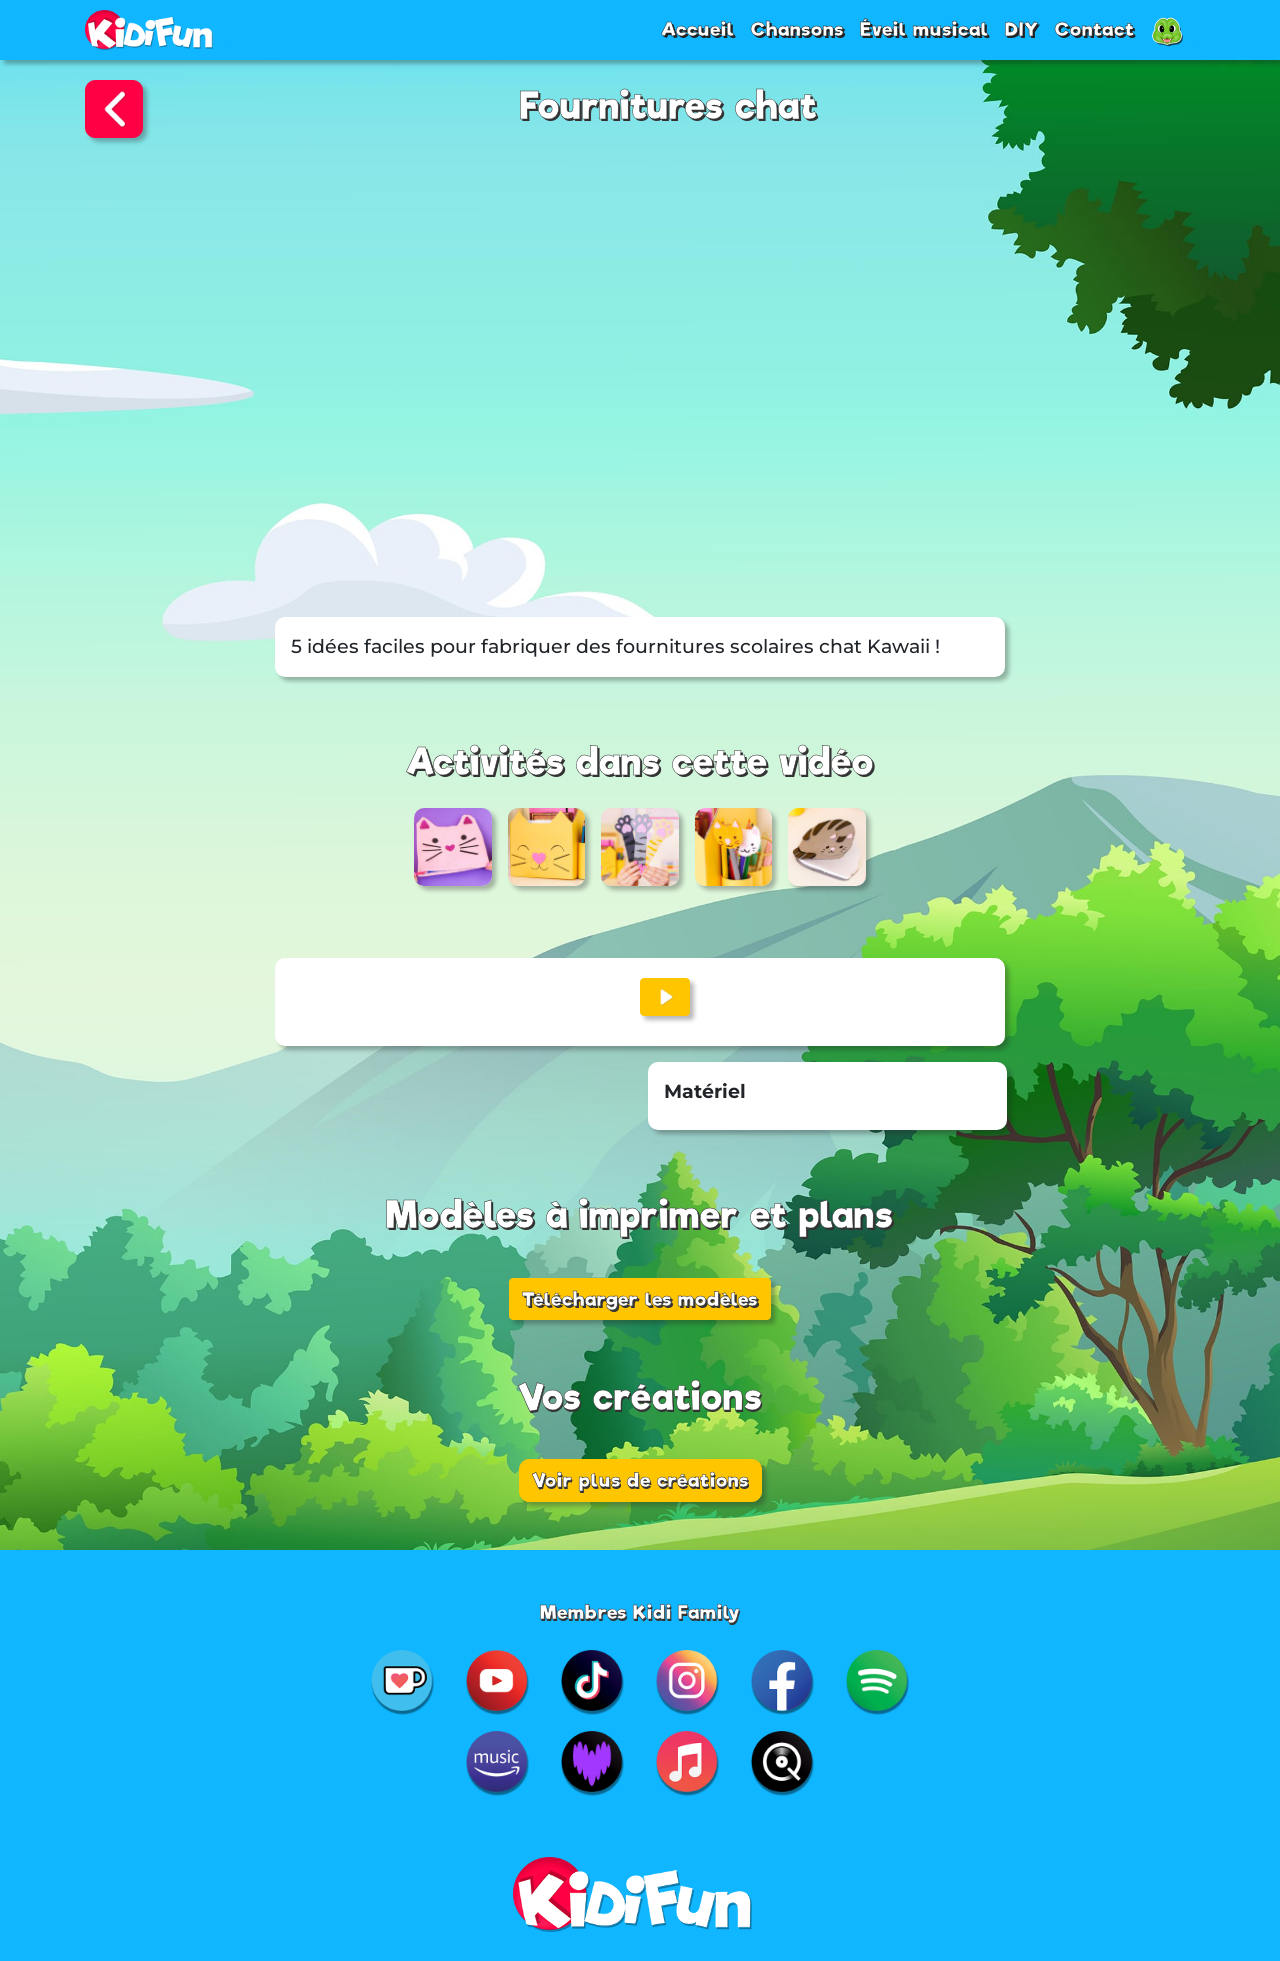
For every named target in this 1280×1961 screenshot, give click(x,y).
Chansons (797, 29)
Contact (1095, 29)
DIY (1022, 29)
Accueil (698, 29)
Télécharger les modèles (640, 1299)
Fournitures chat (669, 106)
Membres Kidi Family (640, 1612)
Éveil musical (924, 29)
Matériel (705, 1091)
